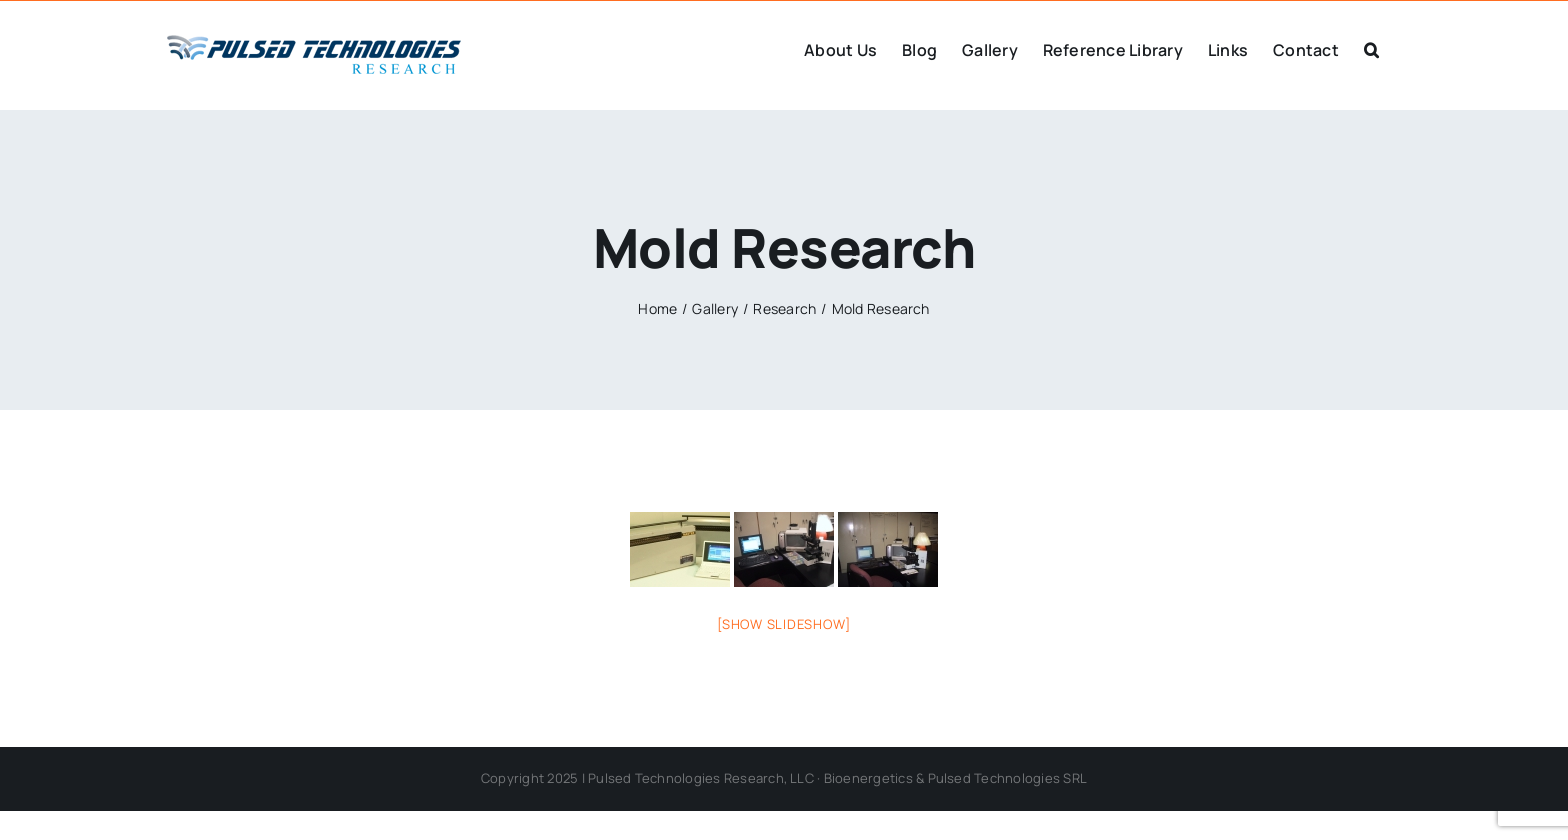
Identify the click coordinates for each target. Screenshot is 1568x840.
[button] (1371, 48)
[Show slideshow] (784, 624)
